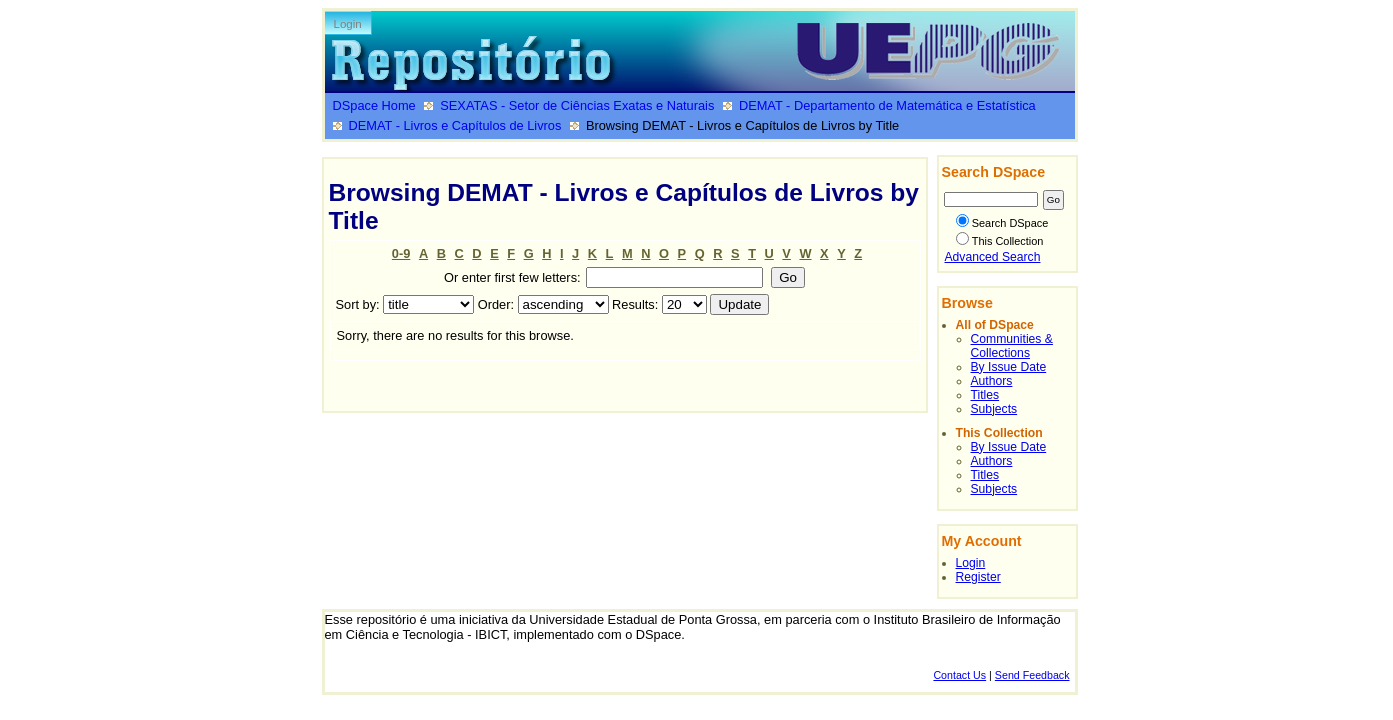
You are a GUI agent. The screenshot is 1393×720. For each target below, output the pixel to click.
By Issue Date (1009, 367)
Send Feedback (1032, 675)
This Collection (1000, 241)
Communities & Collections (1012, 346)
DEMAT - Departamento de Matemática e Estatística (887, 105)
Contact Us (959, 675)
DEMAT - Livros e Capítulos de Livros (455, 125)
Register (978, 577)
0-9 (401, 253)
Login (348, 24)
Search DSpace (1002, 223)
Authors (992, 381)
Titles (985, 395)
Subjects (994, 409)
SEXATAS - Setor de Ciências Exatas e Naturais (577, 105)
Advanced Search (993, 257)
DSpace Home (374, 105)
